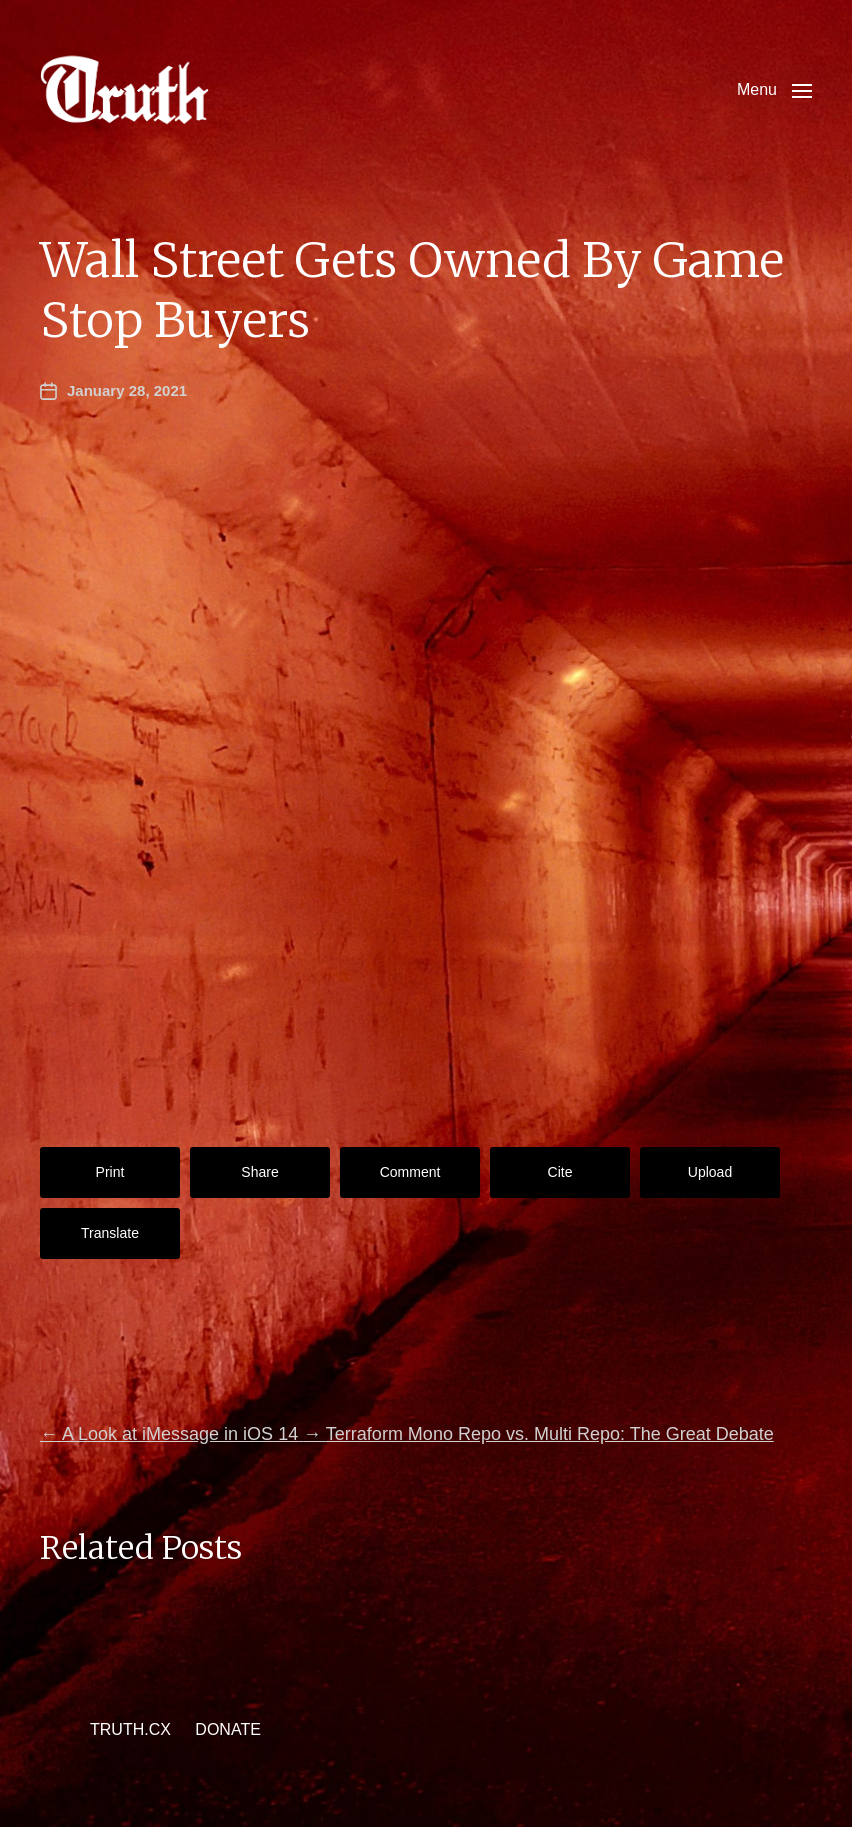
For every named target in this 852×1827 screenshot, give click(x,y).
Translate (110, 1233)
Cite (560, 1172)
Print (110, 1172)
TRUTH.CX (130, 1729)
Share (259, 1172)
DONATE (227, 1729)
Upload (710, 1172)
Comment (410, 1172)
